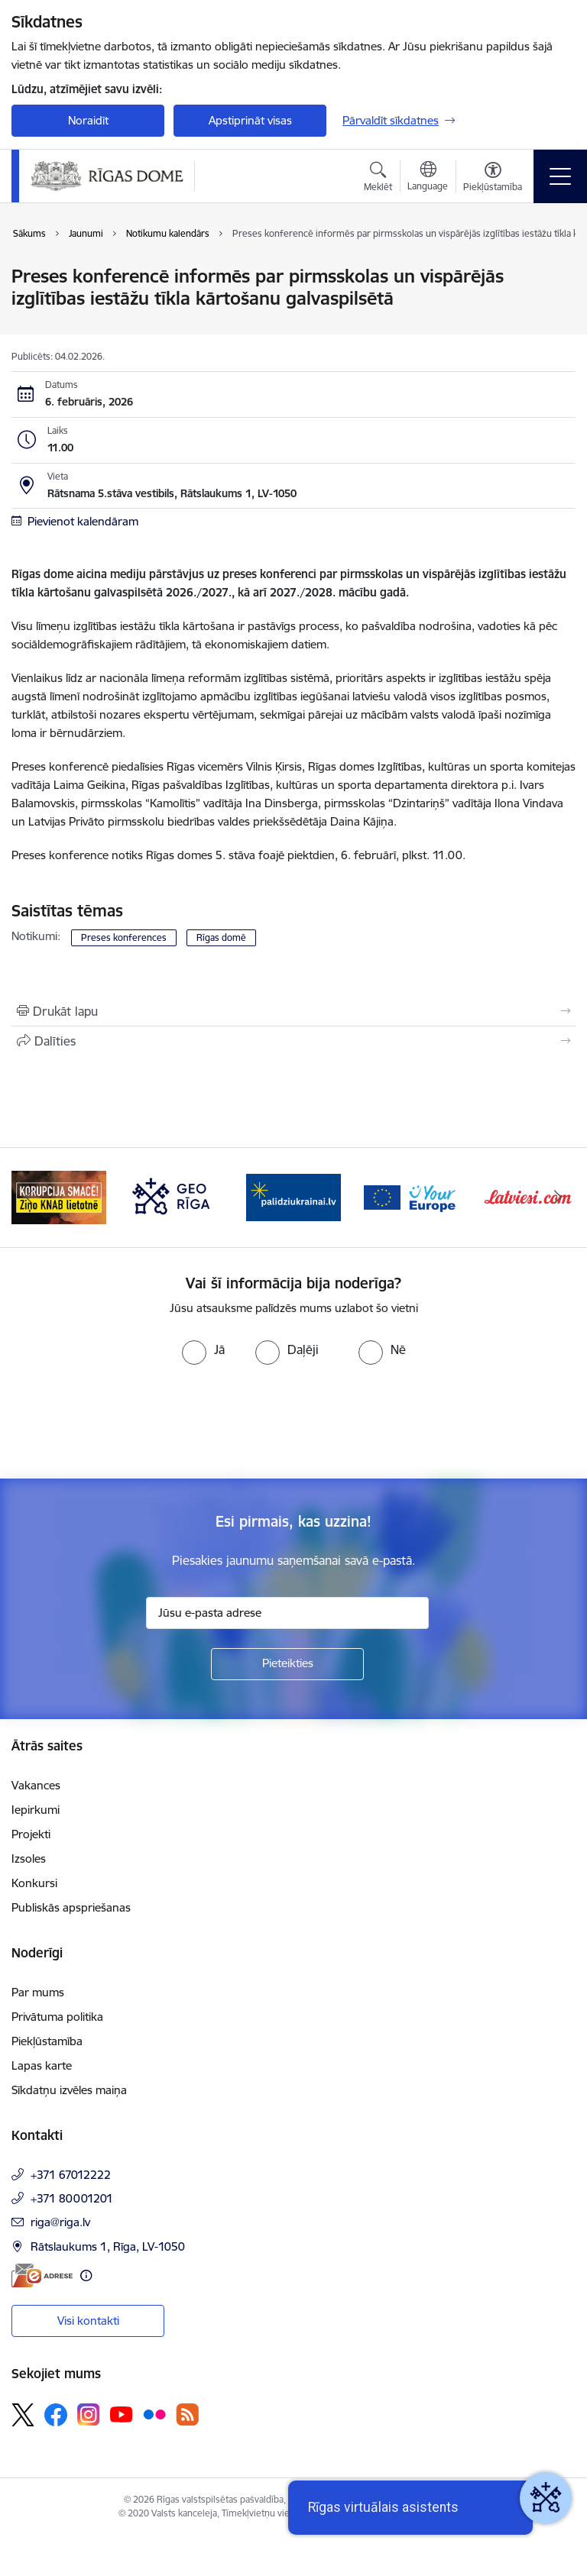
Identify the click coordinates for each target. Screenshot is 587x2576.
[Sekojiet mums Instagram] (88, 2414)
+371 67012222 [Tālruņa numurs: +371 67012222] (71, 2174)
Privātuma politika (57, 2016)
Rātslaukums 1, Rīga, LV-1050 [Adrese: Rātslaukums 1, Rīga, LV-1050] (108, 2246)
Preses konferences (124, 937)
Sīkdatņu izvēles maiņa (69, 2090)
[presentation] (127, 1422)
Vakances (35, 1785)
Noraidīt (88, 120)
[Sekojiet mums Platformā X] (22, 2414)
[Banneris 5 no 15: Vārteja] (411, 1196)
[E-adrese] (42, 2275)
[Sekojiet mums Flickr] (154, 2414)
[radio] (203, 1349)
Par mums (37, 1992)
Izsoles (28, 1858)
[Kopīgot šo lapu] (293, 1040)
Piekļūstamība (47, 2041)
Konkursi (34, 1883)
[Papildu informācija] (86, 2275)
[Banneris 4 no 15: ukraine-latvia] (293, 1196)
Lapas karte (41, 2065)
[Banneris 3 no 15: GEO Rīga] (176, 1196)
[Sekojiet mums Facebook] (55, 2414)
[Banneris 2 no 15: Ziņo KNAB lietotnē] (58, 1196)
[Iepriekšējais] (29, 1197)
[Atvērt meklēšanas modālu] (378, 178)
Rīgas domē (221, 937)
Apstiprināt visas (250, 120)
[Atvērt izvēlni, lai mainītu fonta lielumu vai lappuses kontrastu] (493, 178)
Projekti (30, 1834)
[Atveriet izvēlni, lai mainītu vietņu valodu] (428, 178)
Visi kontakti (88, 2320)
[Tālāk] (557, 1197)
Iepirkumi (35, 1809)
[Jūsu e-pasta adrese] (287, 1613)
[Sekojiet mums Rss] (187, 2414)
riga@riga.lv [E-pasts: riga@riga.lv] (60, 2222)
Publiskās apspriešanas (71, 1907)
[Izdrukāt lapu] (293, 1011)
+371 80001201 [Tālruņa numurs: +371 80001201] (72, 2198)
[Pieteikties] (287, 1664)
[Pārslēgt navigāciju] (560, 176)
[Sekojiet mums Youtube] (121, 2414)
